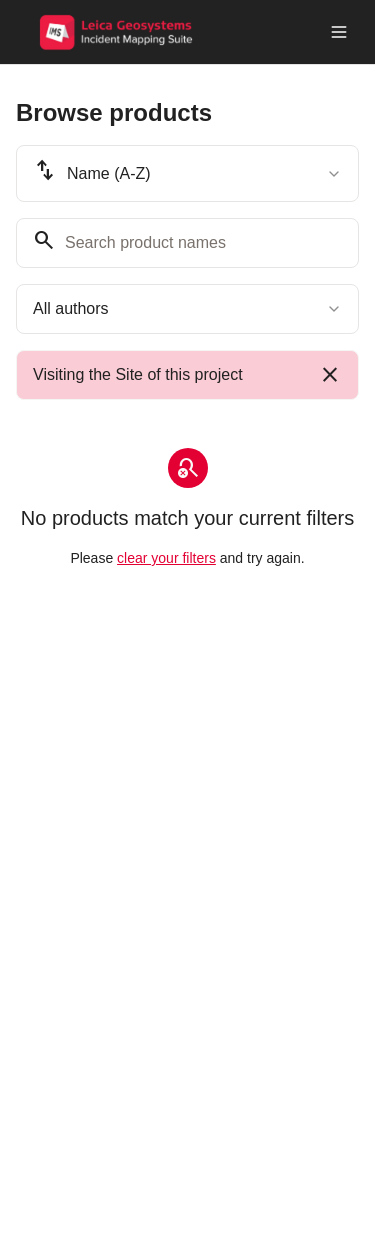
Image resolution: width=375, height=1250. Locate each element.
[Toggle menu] (339, 32)
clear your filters (166, 558)
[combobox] (187, 173)
